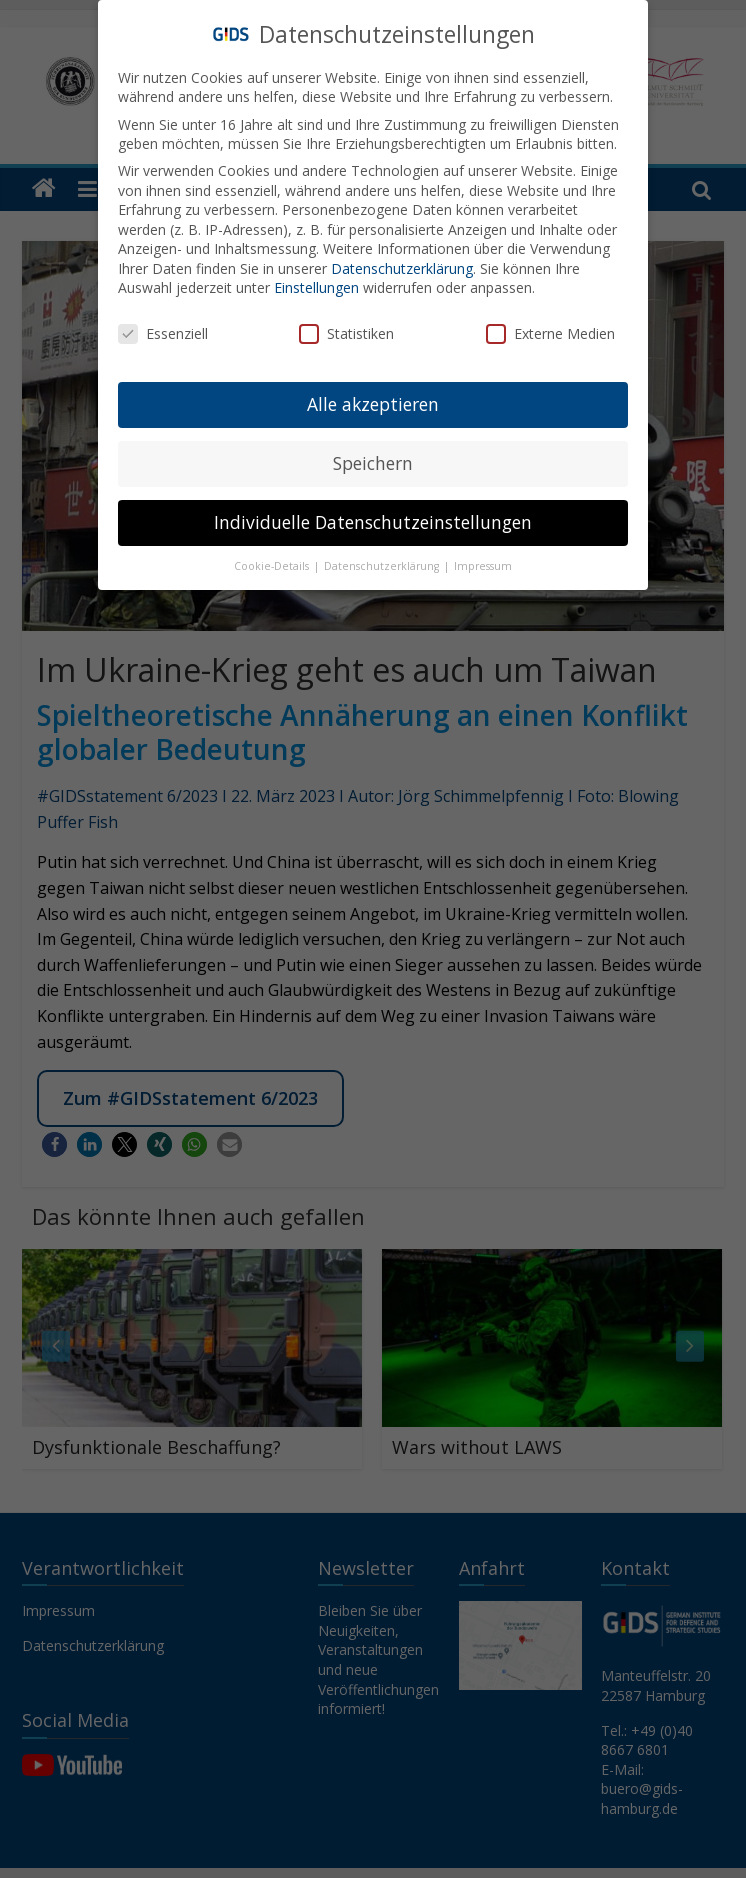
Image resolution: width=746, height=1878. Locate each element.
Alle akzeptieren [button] (373, 399)
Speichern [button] (373, 458)
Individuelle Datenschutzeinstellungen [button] (373, 517)
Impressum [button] (483, 561)
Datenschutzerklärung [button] (383, 561)
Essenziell (163, 329)
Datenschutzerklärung (402, 263)
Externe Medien (550, 329)
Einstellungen (316, 283)
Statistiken (346, 329)
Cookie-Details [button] (273, 561)
